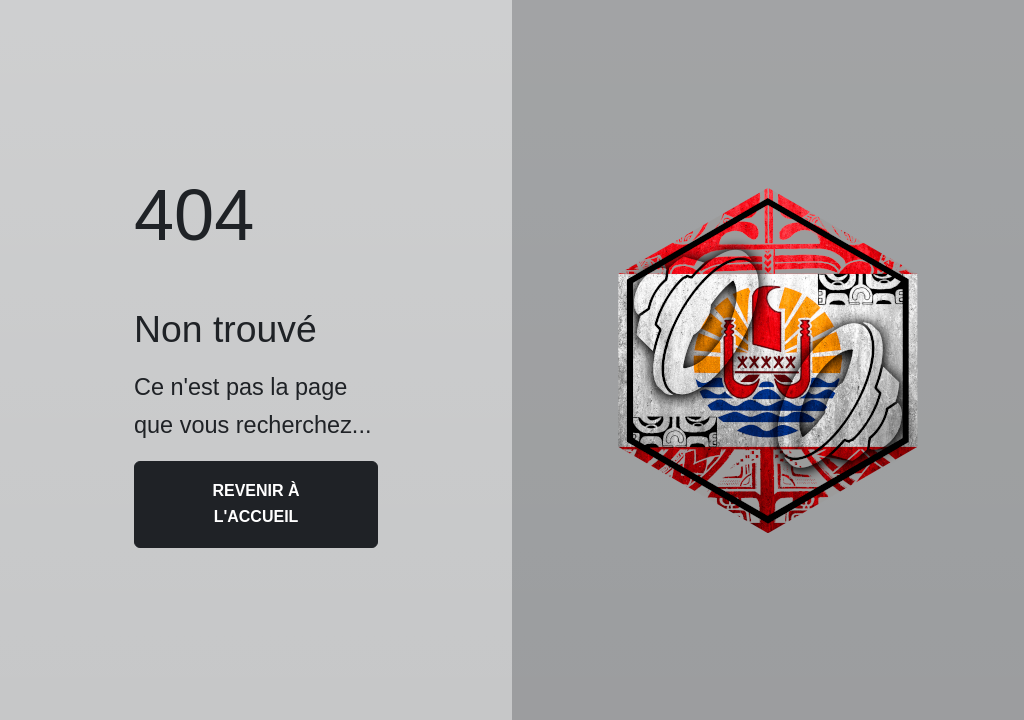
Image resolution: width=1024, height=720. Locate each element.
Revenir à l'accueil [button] (255, 503)
